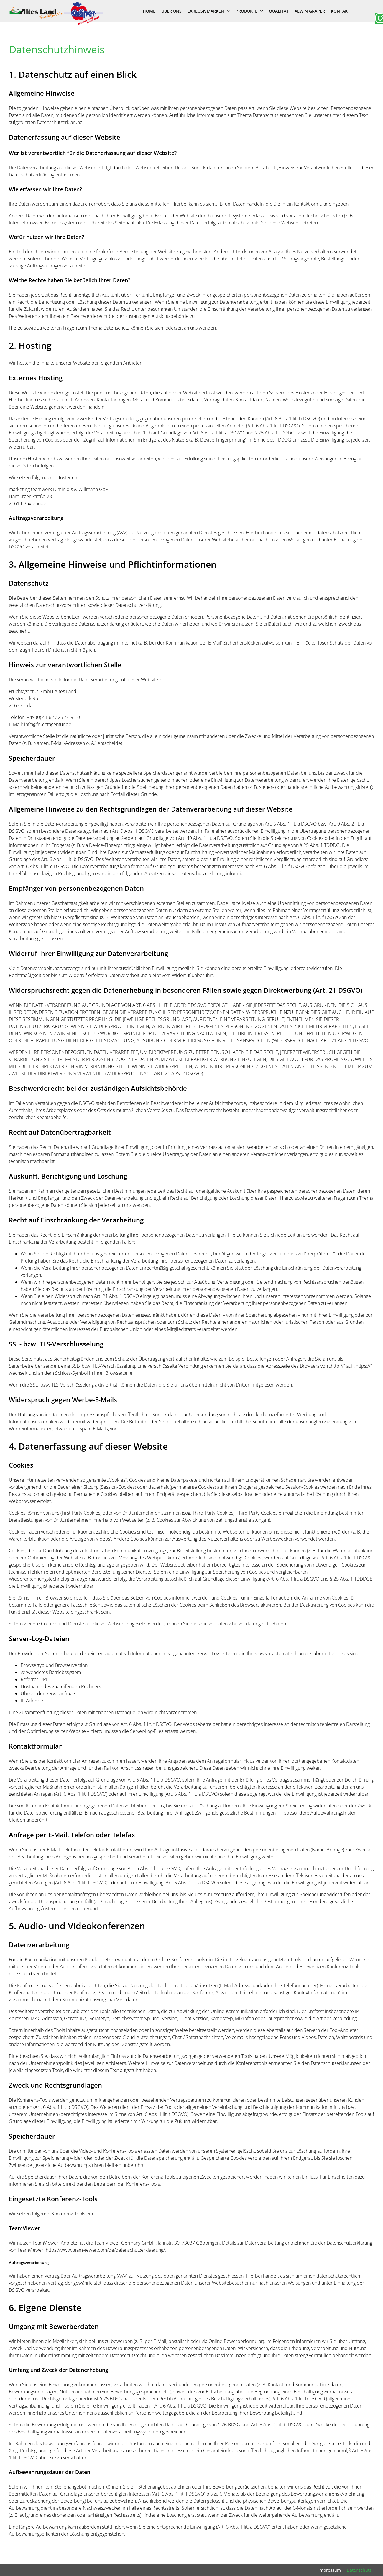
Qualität (279, 11)
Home (149, 11)
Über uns (171, 11)
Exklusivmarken (209, 11)
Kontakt (340, 11)
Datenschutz (359, 2570)
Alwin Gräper (310, 11)
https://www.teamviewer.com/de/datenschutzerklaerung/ (105, 2250)
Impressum (329, 2570)
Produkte (249, 11)
